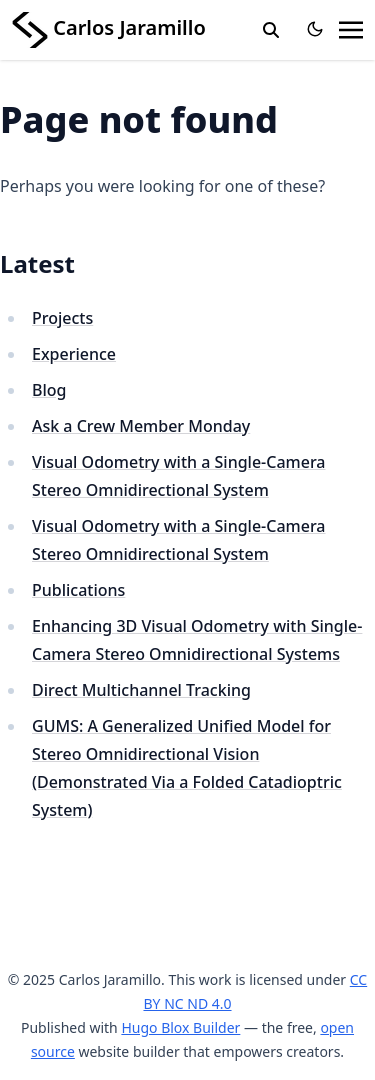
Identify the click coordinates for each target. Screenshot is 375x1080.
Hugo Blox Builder (180, 1027)
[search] (271, 30)
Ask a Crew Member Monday (141, 426)
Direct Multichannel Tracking (141, 690)
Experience (74, 354)
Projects (62, 318)
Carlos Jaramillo (109, 27)
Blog (49, 390)
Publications (78, 590)
